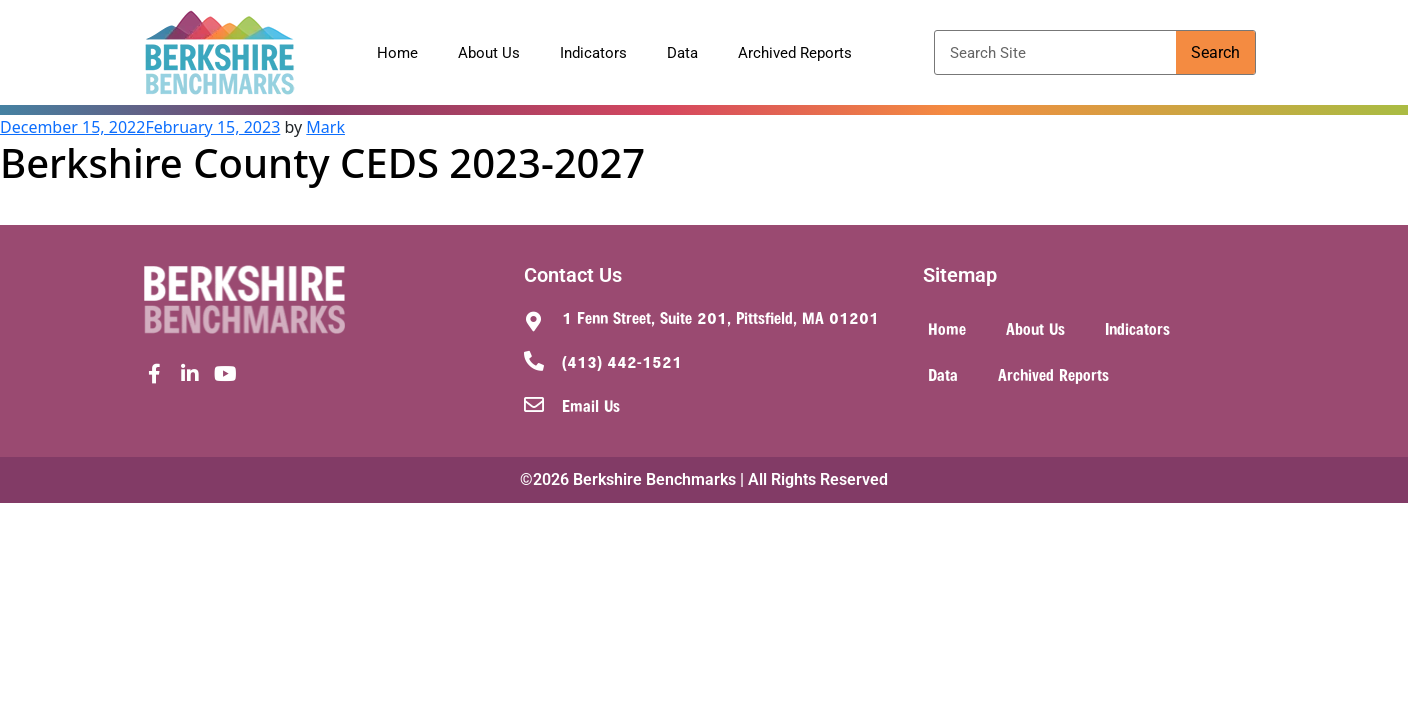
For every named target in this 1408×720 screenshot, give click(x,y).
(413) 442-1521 (622, 361)
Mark (325, 127)
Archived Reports (795, 53)
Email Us (591, 405)
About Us (489, 53)
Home (397, 53)
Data (682, 53)
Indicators (593, 53)
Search (1215, 52)
